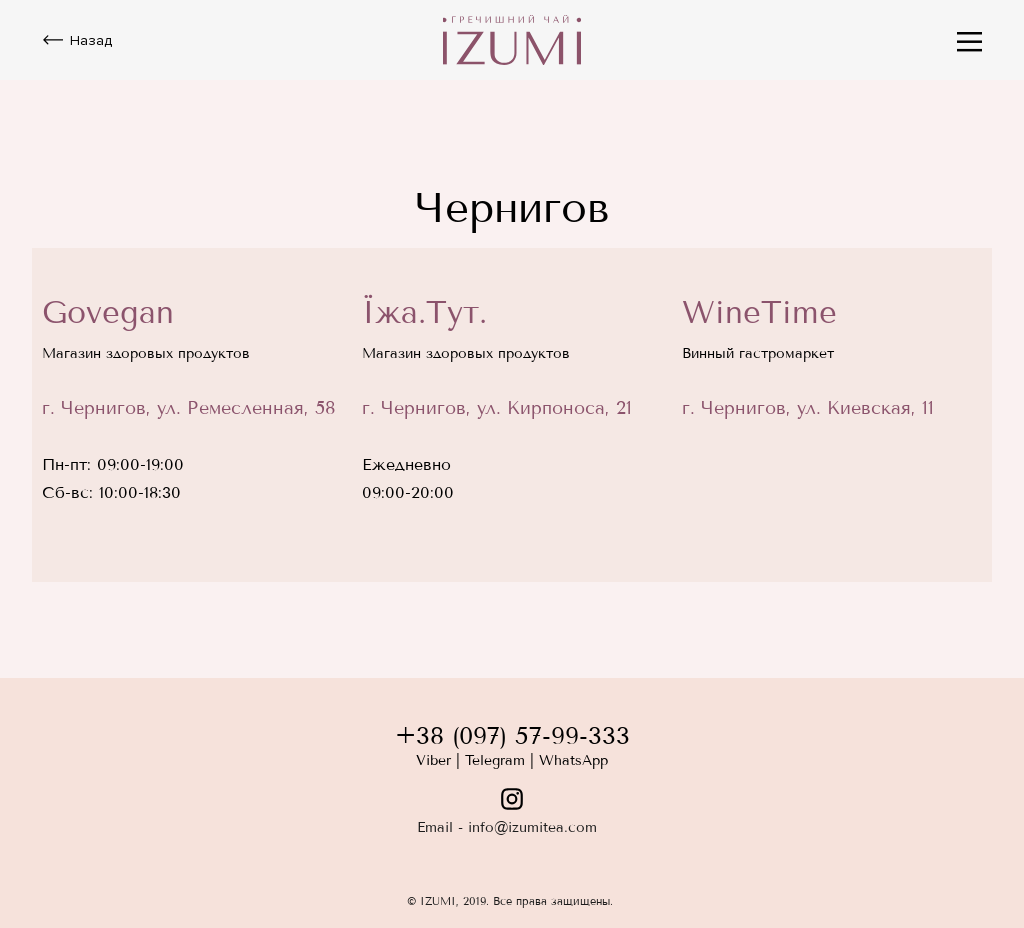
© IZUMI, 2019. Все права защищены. (510, 901)
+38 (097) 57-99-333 (512, 735)
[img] (512, 40)
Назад (91, 40)
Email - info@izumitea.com (507, 827)
